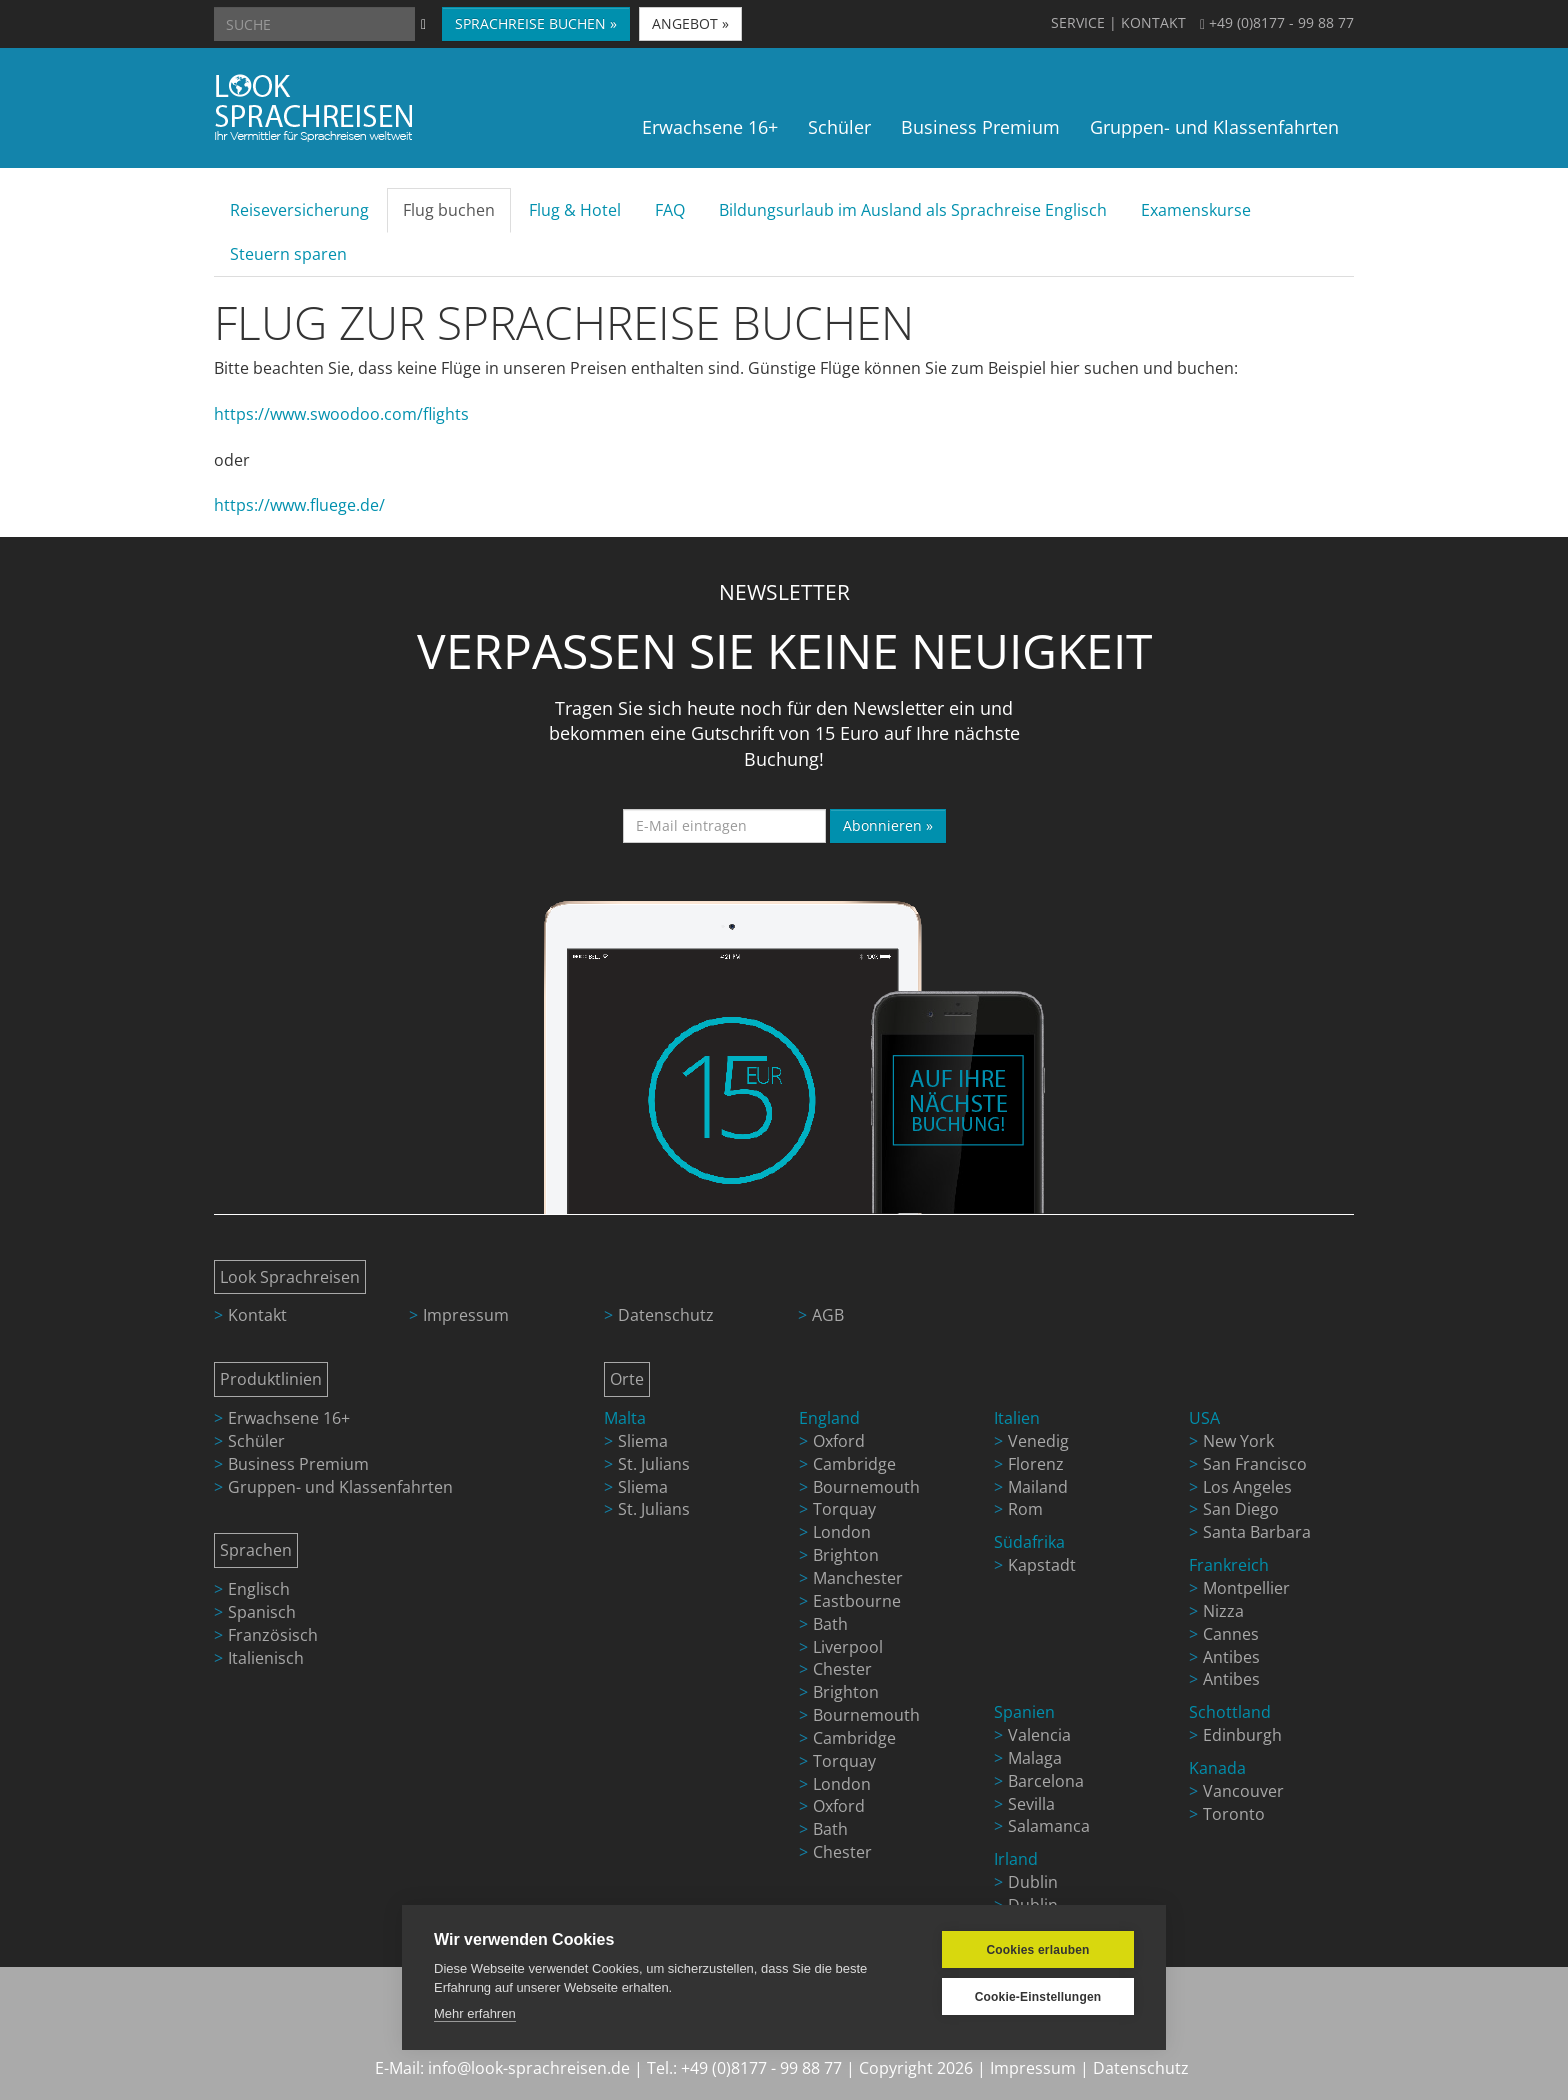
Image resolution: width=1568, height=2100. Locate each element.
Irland (1016, 1859)
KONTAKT (1153, 22)
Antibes (1231, 1657)
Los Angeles (1247, 1487)
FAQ (670, 210)
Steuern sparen (288, 254)
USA (1204, 1418)
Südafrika (1029, 1542)
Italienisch (266, 1658)
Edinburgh (1242, 1735)
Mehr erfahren (475, 2013)
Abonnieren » (888, 825)
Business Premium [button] (980, 127)
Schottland (1230, 1712)
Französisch (273, 1635)
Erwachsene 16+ (289, 1418)
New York (1238, 1441)
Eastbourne (857, 1601)
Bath (830, 1624)
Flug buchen (449, 210)
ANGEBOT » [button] (690, 23)
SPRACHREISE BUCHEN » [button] (536, 23)
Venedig (1038, 1441)
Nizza (1223, 1611)
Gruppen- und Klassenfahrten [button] (1214, 127)
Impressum (466, 1315)
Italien (1017, 1418)
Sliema (643, 1441)
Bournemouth (866, 1487)
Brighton (846, 1555)
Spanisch (262, 1612)
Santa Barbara (1257, 1532)
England (829, 1418)
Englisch (259, 1589)
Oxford (839, 1441)
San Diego (1241, 1509)
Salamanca (1049, 1826)
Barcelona (1046, 1781)
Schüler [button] (839, 127)
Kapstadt (1042, 1565)
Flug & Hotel (575, 210)
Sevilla (1031, 1804)
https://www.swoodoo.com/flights (341, 414)
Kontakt (257, 1315)
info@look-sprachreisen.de (529, 2068)
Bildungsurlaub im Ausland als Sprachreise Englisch (913, 210)
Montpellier (1246, 1588)
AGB (828, 1315)
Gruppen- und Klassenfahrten (340, 1487)
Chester (842, 1669)
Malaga (1035, 1758)
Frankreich (1229, 1565)
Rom (1025, 1509)
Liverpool (848, 1647)
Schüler (256, 1441)
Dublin (1033, 1882)
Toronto (1234, 1814)
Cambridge (854, 1464)
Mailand (1038, 1487)
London (842, 1532)
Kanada (1217, 1768)
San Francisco (1255, 1464)
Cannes (1231, 1634)
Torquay (844, 1509)
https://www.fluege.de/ (299, 505)
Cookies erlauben (1037, 1950)
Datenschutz (666, 1315)
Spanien (1024, 1712)
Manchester (858, 1578)
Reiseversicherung (299, 210)
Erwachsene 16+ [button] (710, 127)
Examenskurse (1196, 210)
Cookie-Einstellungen (1038, 1997)
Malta (625, 1418)
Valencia (1039, 1735)
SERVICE (1078, 22)
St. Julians (654, 1464)
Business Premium (298, 1464)
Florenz (1036, 1464)
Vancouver (1243, 1791)
